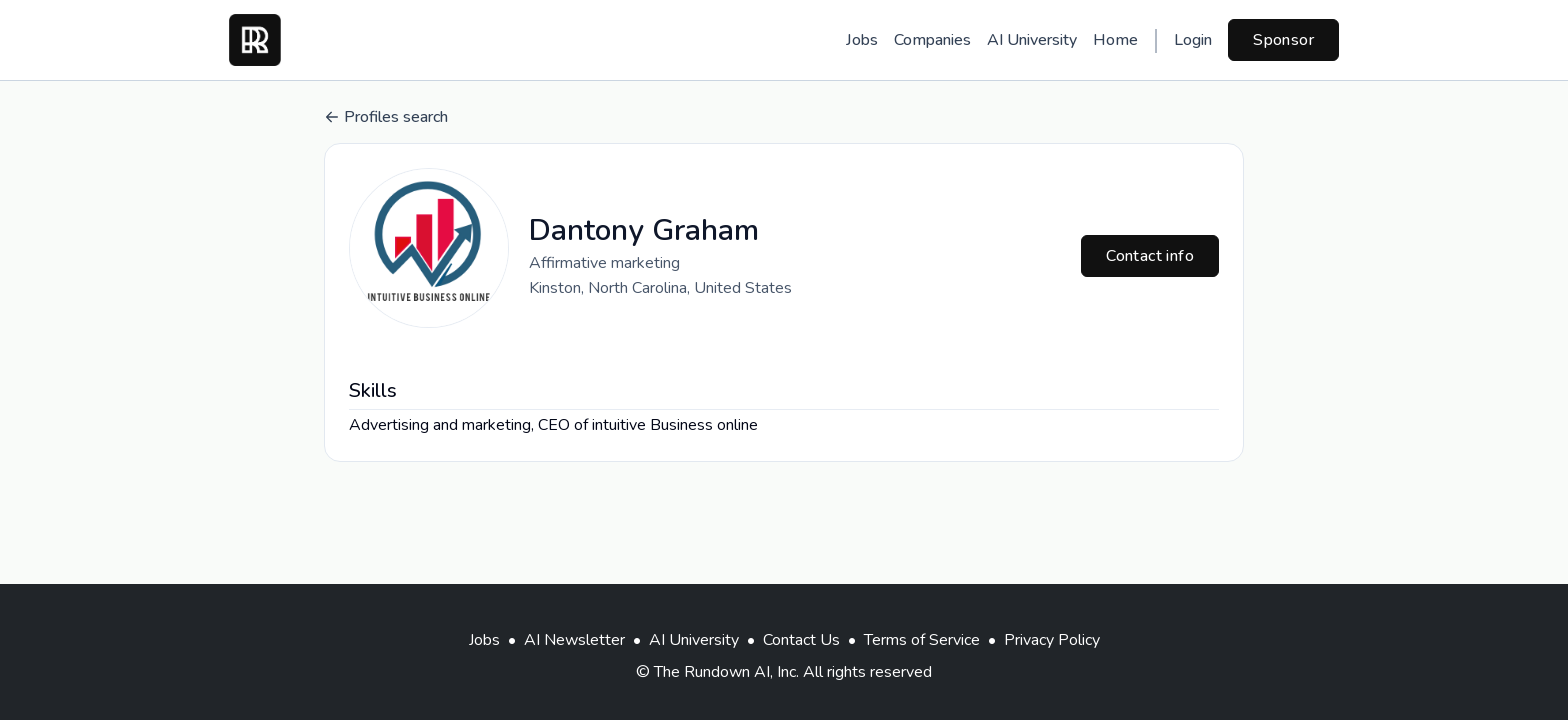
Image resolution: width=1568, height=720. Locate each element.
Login (1193, 40)
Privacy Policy (1052, 640)
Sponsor (1283, 40)
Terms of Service (922, 640)
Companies (932, 40)
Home (1115, 40)
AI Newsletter (574, 640)
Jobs (862, 40)
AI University (1032, 40)
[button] (429, 248)
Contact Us (801, 640)
